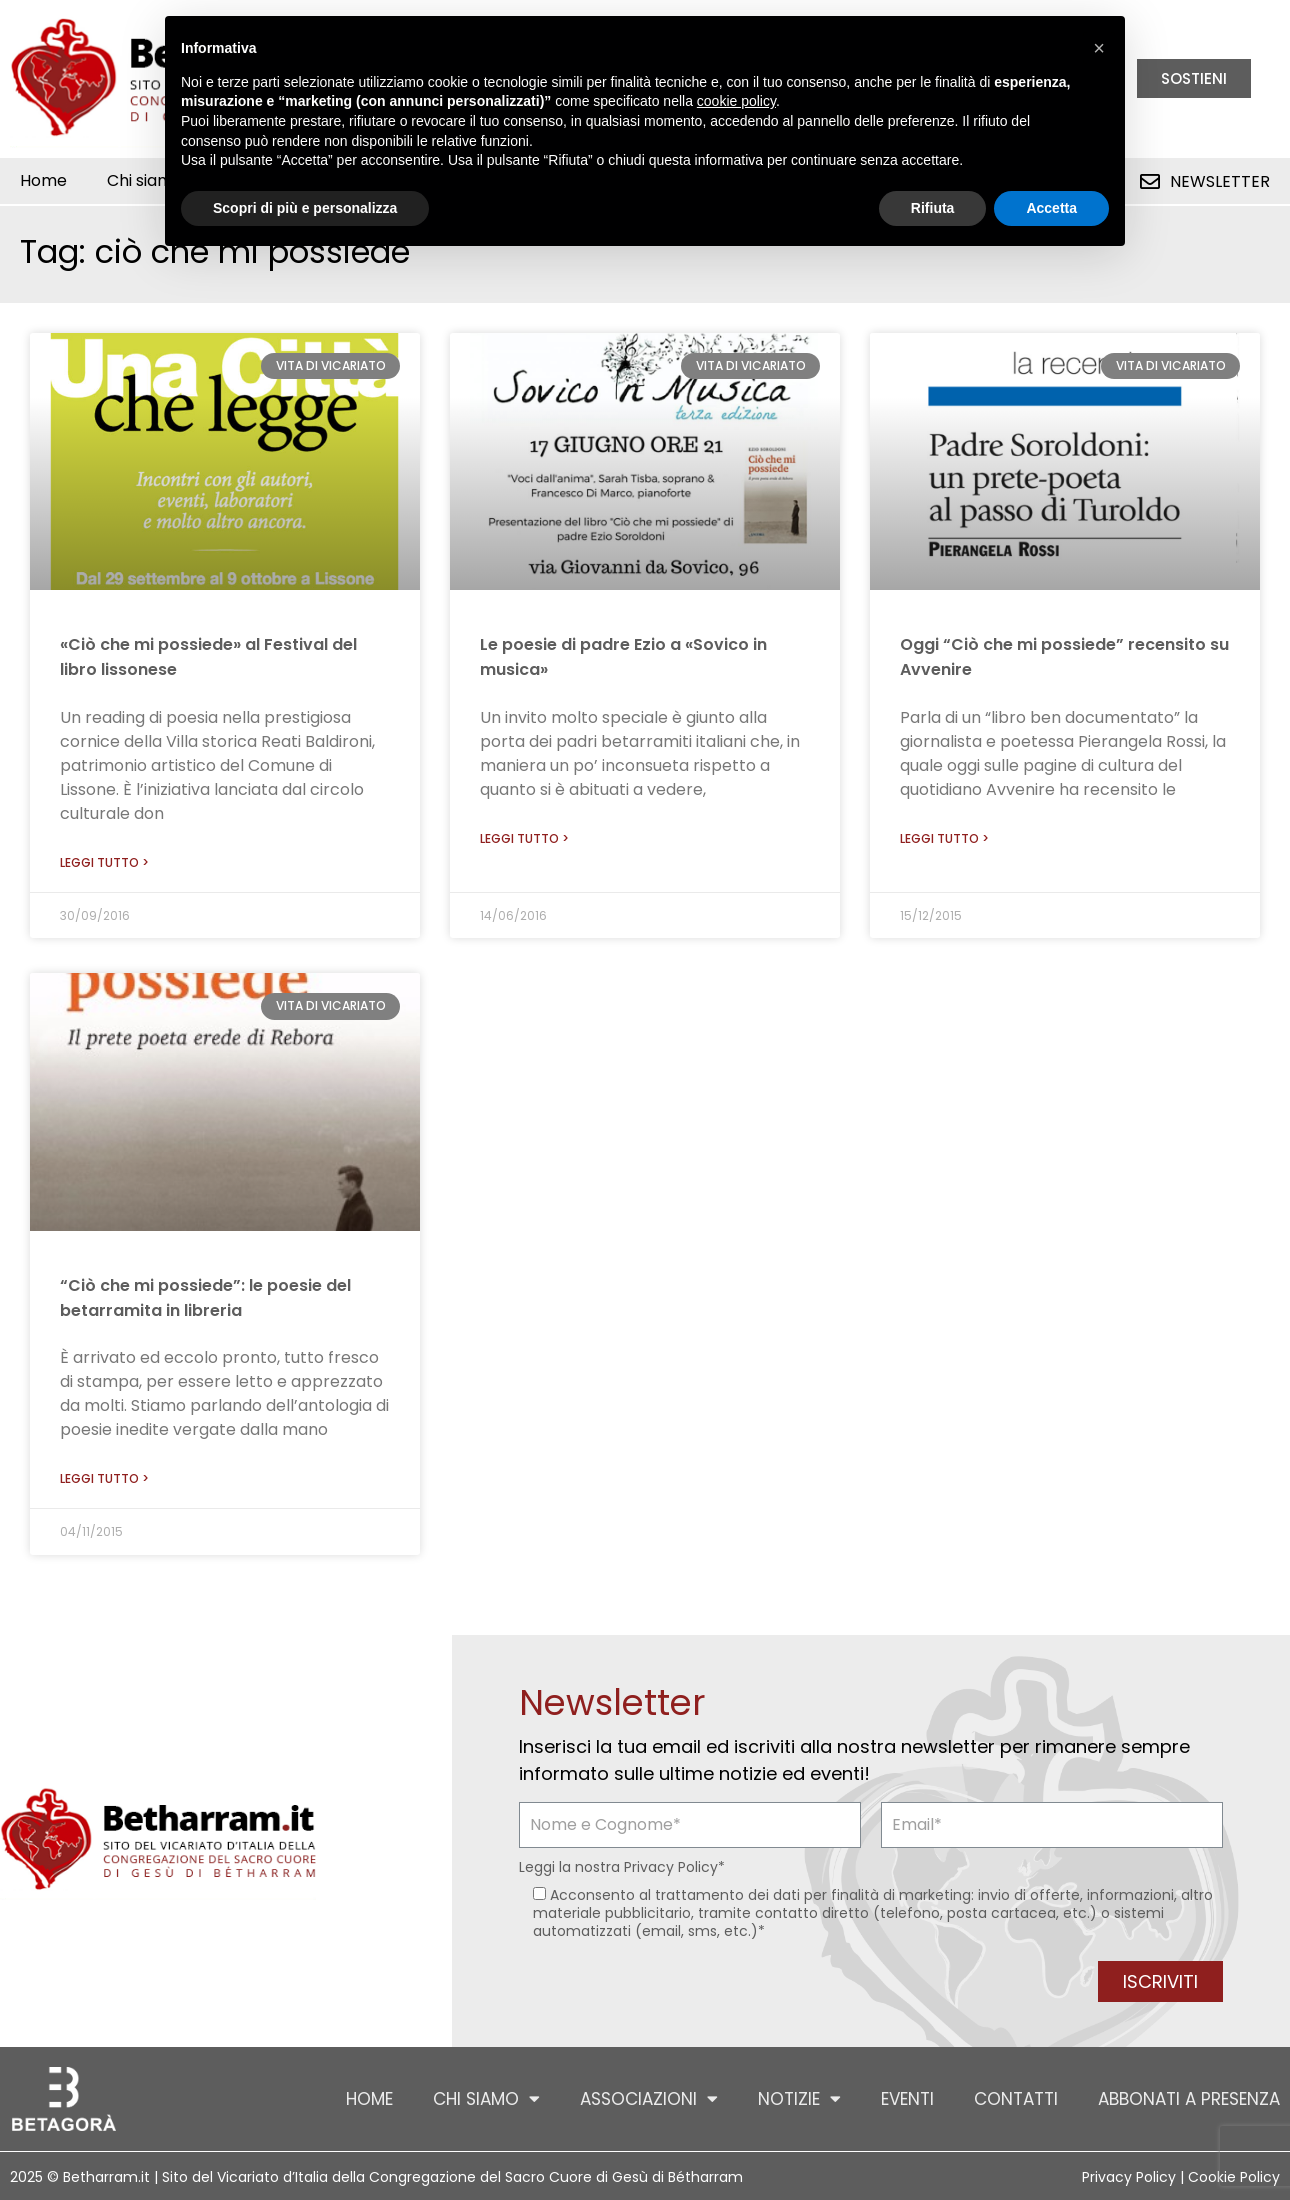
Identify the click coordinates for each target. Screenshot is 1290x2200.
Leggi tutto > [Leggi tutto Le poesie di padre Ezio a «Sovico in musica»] (524, 838)
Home (43, 180)
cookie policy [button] (736, 101)
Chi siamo (486, 2098)
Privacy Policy (671, 1867)
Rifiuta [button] (933, 208)
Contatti (1016, 2099)
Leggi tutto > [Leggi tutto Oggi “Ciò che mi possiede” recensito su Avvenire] (944, 838)
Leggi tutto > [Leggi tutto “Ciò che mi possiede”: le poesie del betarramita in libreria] (104, 1478)
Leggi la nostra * (622, 1867)
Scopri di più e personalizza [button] (305, 208)
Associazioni (649, 2098)
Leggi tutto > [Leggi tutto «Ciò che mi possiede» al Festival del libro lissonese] (104, 862)
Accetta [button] (1051, 208)
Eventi (907, 2099)
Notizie (799, 2098)
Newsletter (1220, 181)
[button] (1099, 48)
